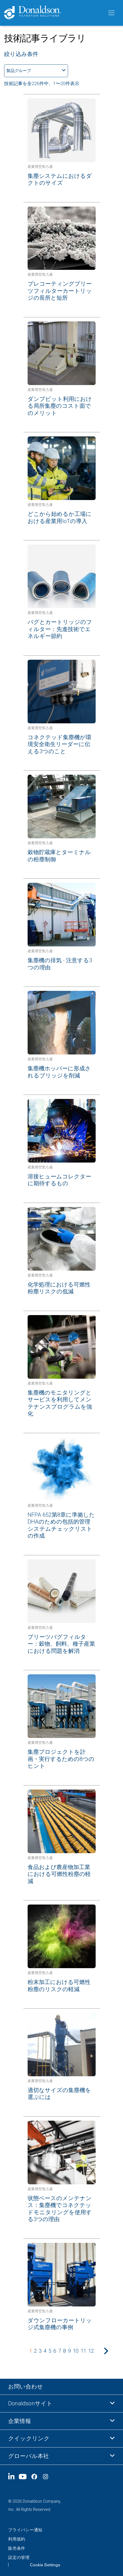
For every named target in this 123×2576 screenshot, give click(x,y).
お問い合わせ (25, 2386)
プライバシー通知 (25, 2529)
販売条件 (16, 2548)
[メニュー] (111, 13)
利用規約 (16, 2539)
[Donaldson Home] (53, 13)
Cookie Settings (45, 2565)
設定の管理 (19, 2557)
